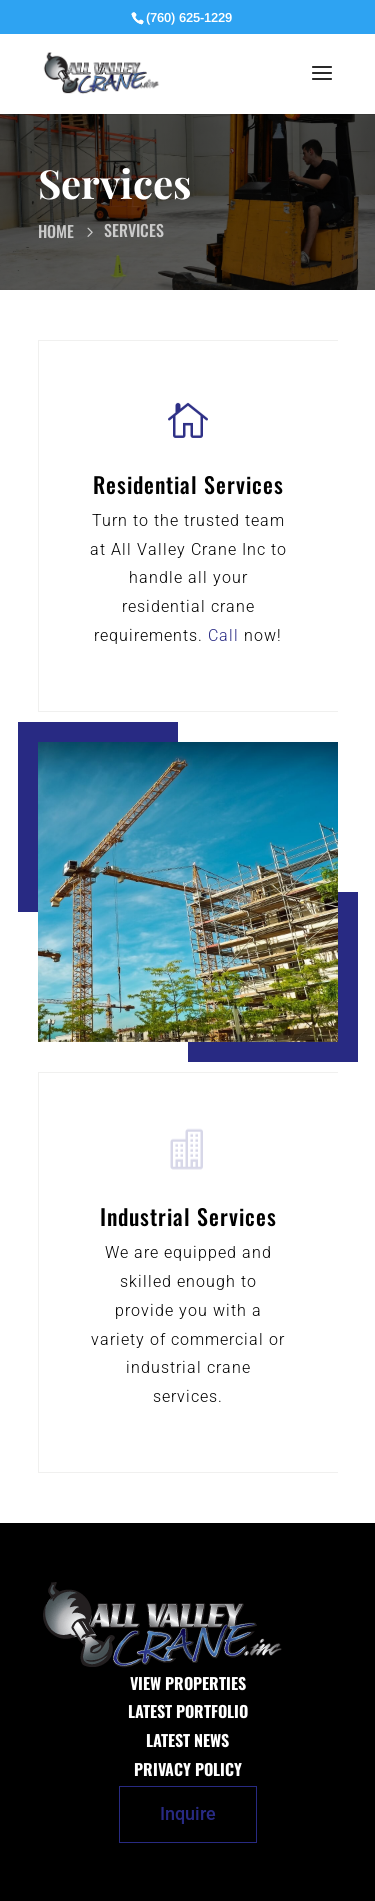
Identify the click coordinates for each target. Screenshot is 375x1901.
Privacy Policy (188, 1769)
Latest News (187, 1740)
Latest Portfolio (188, 1711)
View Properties (188, 1683)
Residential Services (188, 484)
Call (223, 635)
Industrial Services (188, 1216)
